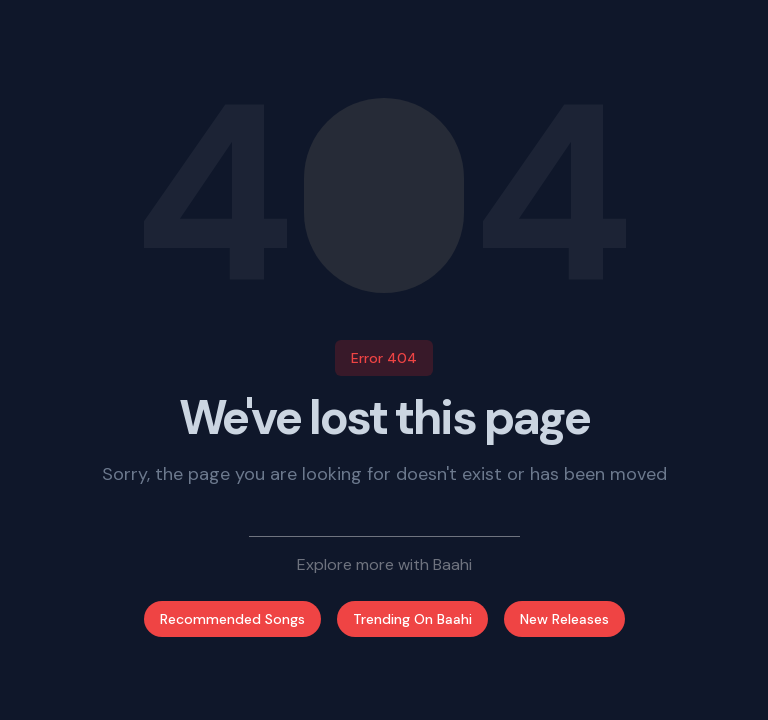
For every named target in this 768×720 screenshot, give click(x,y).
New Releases (564, 619)
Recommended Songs (232, 619)
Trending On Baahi (412, 619)
